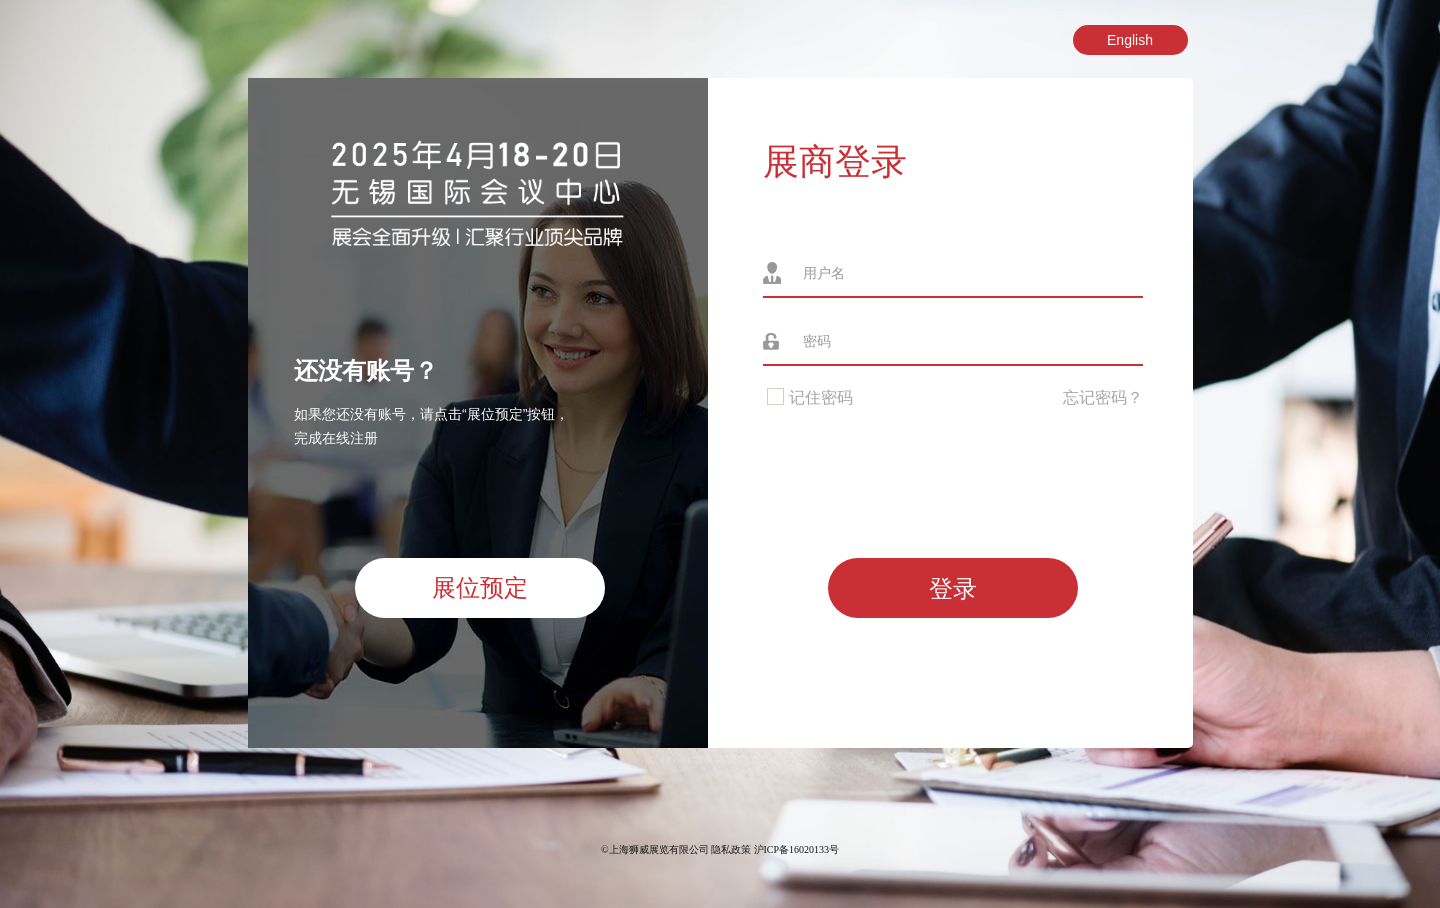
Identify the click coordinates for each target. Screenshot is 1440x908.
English (1130, 40)
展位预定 (480, 587)
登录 (953, 588)
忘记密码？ (1103, 397)
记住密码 (808, 397)
